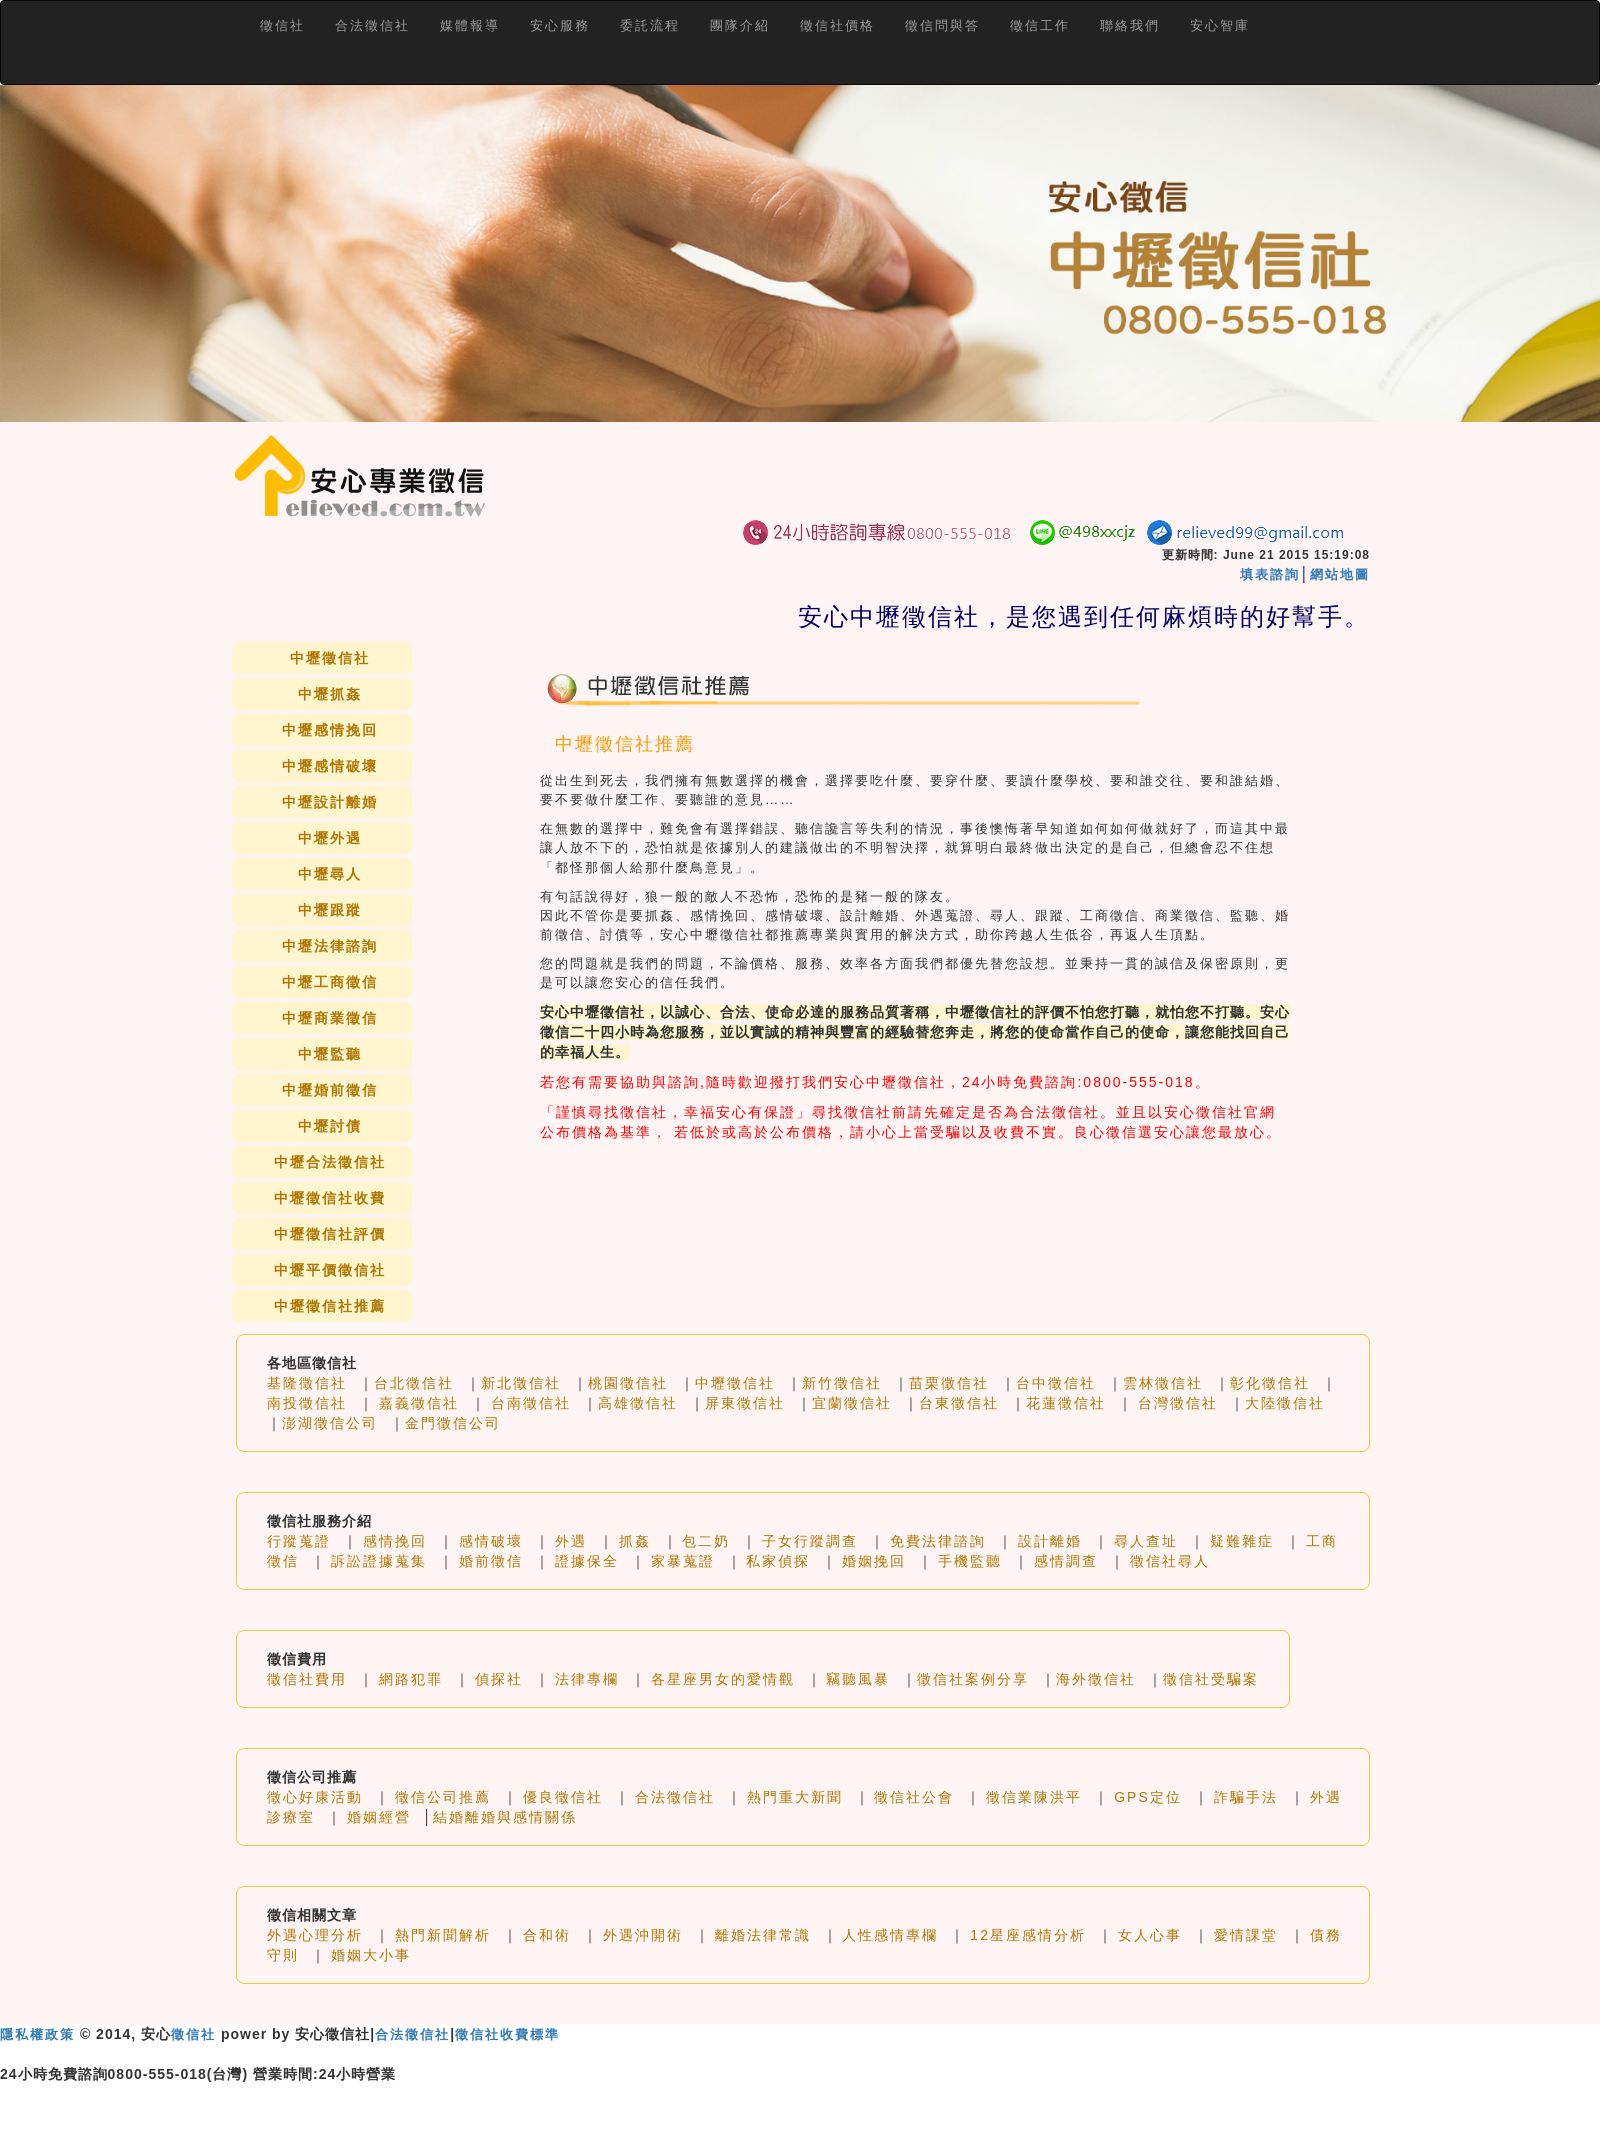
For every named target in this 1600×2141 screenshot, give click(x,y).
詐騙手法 (1246, 1797)
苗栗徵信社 (949, 1383)
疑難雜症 (1242, 1541)
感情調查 (1066, 1561)
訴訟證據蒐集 (379, 1561)
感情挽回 (395, 1541)
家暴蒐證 (683, 1561)
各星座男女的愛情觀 (723, 1679)
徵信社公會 (914, 1797)
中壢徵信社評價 (330, 1234)
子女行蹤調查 (810, 1541)
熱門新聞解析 (443, 1935)
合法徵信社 (372, 25)
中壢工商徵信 (330, 982)
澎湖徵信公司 (330, 1423)
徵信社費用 (307, 1679)
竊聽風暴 (858, 1679)
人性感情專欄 (890, 1935)
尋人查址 (1146, 1541)
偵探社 (499, 1679)
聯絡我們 (1130, 25)
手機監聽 (970, 1561)
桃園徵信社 (628, 1383)
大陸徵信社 (1285, 1403)
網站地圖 (1340, 574)
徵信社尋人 (1170, 1561)
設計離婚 (1050, 1541)
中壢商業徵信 (330, 1018)
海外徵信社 (1096, 1679)
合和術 (547, 1935)
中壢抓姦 (330, 694)
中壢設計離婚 (330, 802)
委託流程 (650, 25)
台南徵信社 (531, 1403)
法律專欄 (587, 1679)
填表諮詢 (1270, 574)
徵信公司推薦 (443, 1797)
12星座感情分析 (1028, 1935)
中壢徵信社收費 (330, 1198)
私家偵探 (778, 1561)
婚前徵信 (491, 1561)
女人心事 (1150, 1935)
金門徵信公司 (453, 1423)
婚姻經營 (379, 1817)
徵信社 (282, 25)
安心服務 (560, 25)
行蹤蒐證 (299, 1541)
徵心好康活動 (315, 1797)
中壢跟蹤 (330, 910)
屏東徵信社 (745, 1403)
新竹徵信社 (842, 1383)
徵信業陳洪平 (1034, 1797)
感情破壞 (491, 1541)
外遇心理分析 (315, 1935)
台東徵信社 (959, 1403)
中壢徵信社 (330, 658)
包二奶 (706, 1541)
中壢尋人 (330, 874)
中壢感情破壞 (330, 766)
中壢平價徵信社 (330, 1270)
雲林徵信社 (1163, 1383)
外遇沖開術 (643, 1935)
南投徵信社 (307, 1403)
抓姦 (635, 1541)
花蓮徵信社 (1066, 1403)
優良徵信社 (563, 1797)
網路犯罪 (411, 1679)
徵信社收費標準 (507, 2034)
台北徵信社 (414, 1383)
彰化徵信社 (1270, 1383)
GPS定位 (1148, 1797)
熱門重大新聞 (795, 1797)
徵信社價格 (837, 25)
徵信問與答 (942, 25)
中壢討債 (330, 1126)
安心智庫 (1220, 25)
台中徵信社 (1056, 1383)
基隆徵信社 (307, 1383)
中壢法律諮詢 (330, 946)
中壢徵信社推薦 (330, 1306)
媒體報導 (470, 25)
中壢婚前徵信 (330, 1090)
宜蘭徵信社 (852, 1403)
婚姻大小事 (371, 1955)
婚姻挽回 (874, 1561)
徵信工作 (1040, 25)
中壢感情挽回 (330, 730)
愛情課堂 (1246, 1935)
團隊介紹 (740, 25)
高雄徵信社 (638, 1403)
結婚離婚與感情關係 (505, 1817)
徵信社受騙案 (1211, 1679)
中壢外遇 (330, 838)
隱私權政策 (37, 2034)
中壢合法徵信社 (330, 1162)
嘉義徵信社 (419, 1403)
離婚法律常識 (763, 1935)
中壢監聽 (330, 1054)
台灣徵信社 (1178, 1403)
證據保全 (587, 1561)
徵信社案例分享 (973, 1679)
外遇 (571, 1541)
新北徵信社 (521, 1383)
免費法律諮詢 (938, 1541)
